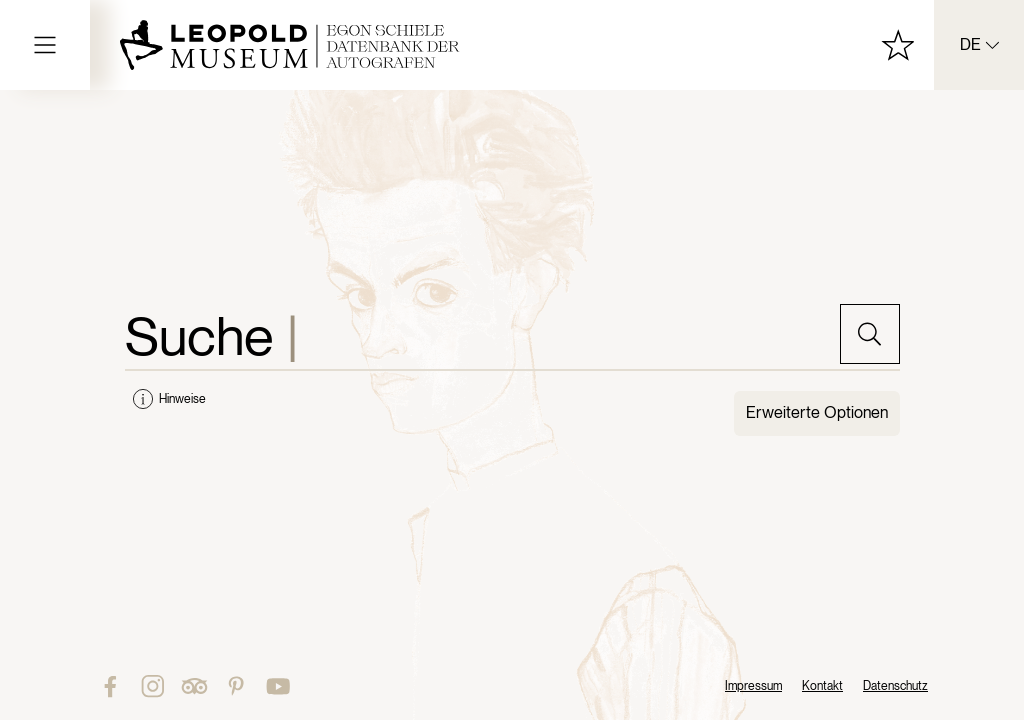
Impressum (753, 686)
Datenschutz (895, 686)
